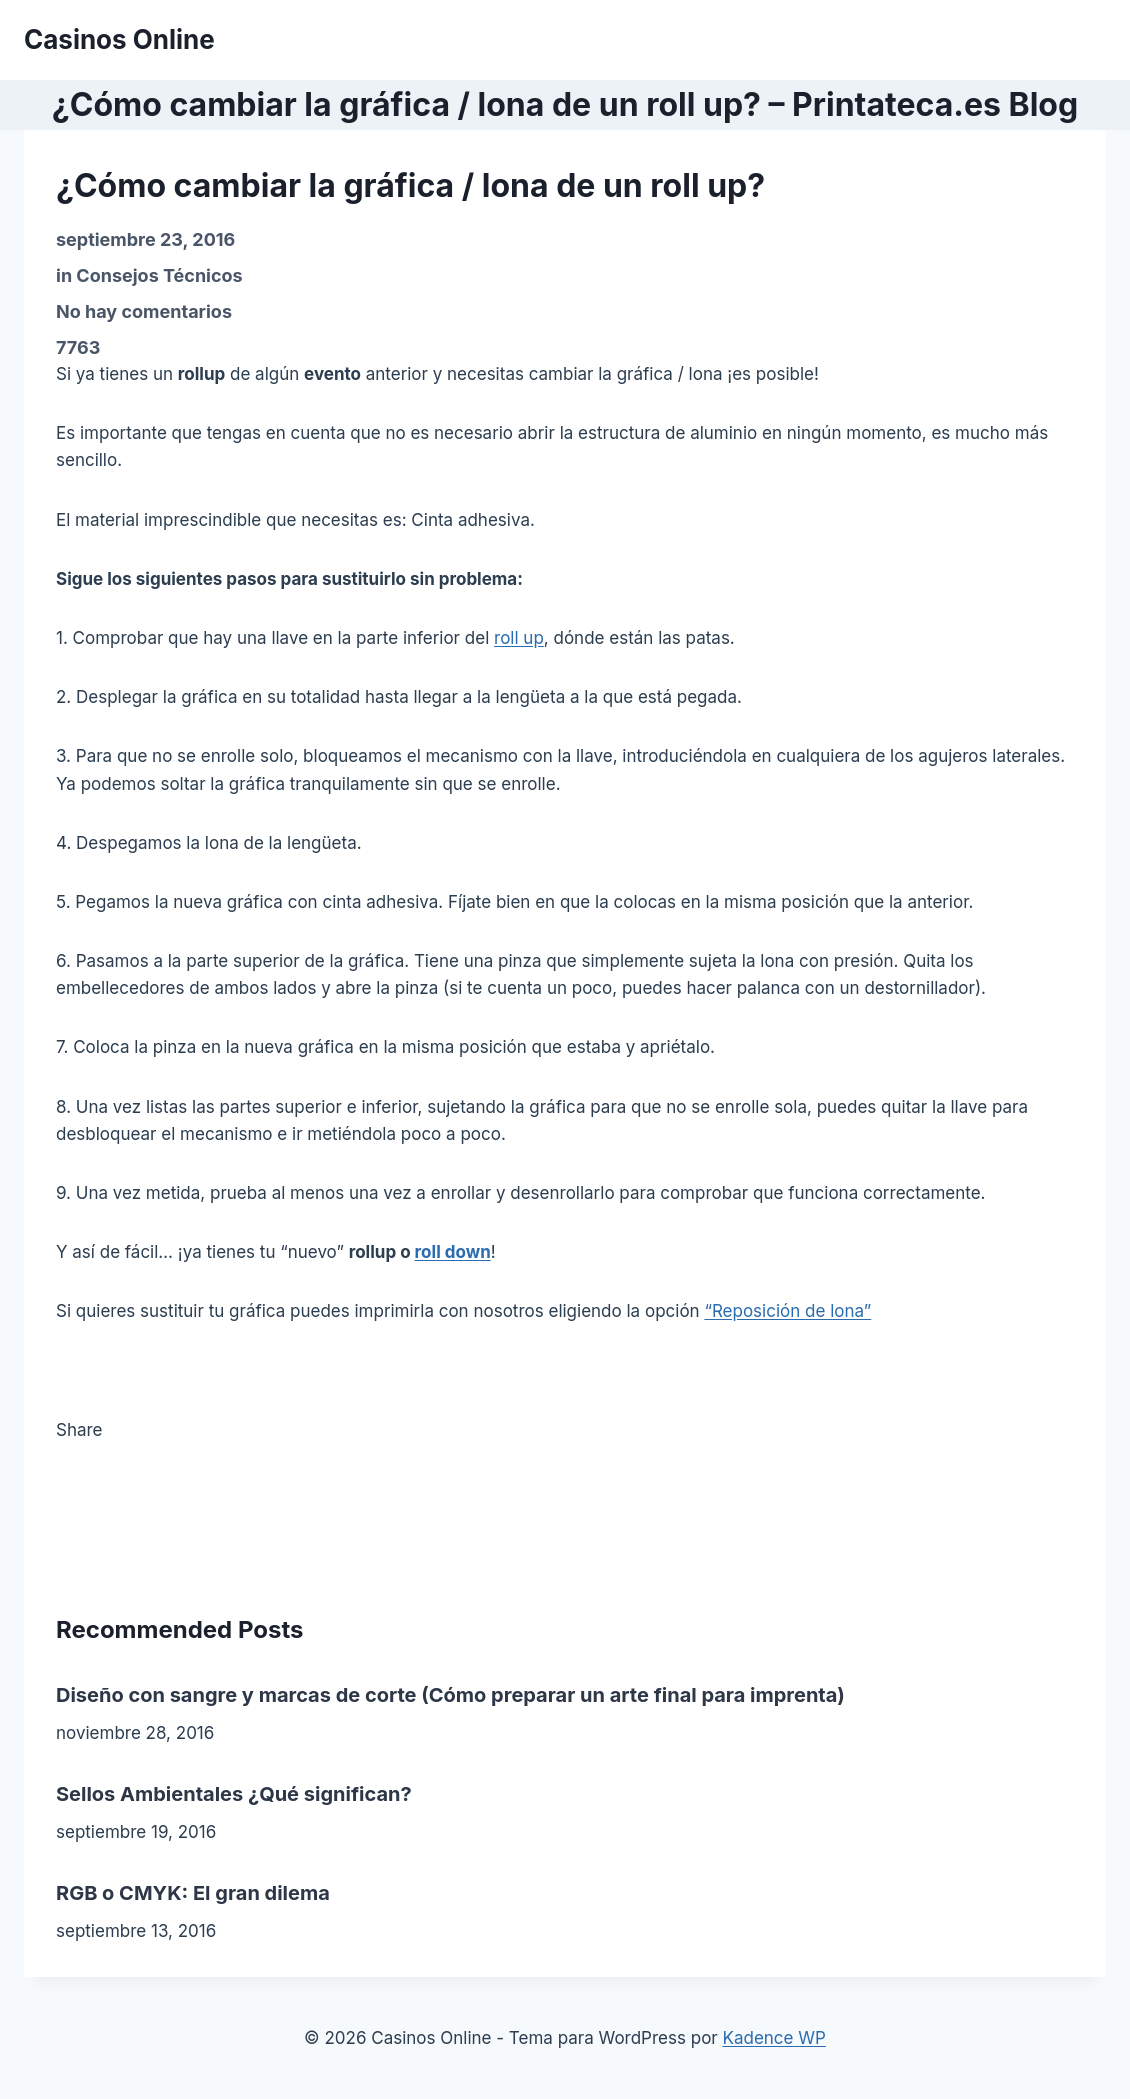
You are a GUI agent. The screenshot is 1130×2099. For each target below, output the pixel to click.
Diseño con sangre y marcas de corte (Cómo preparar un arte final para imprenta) (450, 1695)
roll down (453, 1252)
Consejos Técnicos (159, 275)
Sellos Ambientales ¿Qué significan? (234, 1794)
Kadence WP (774, 2038)
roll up (519, 638)
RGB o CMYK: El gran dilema (193, 1893)
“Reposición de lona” (787, 1311)
